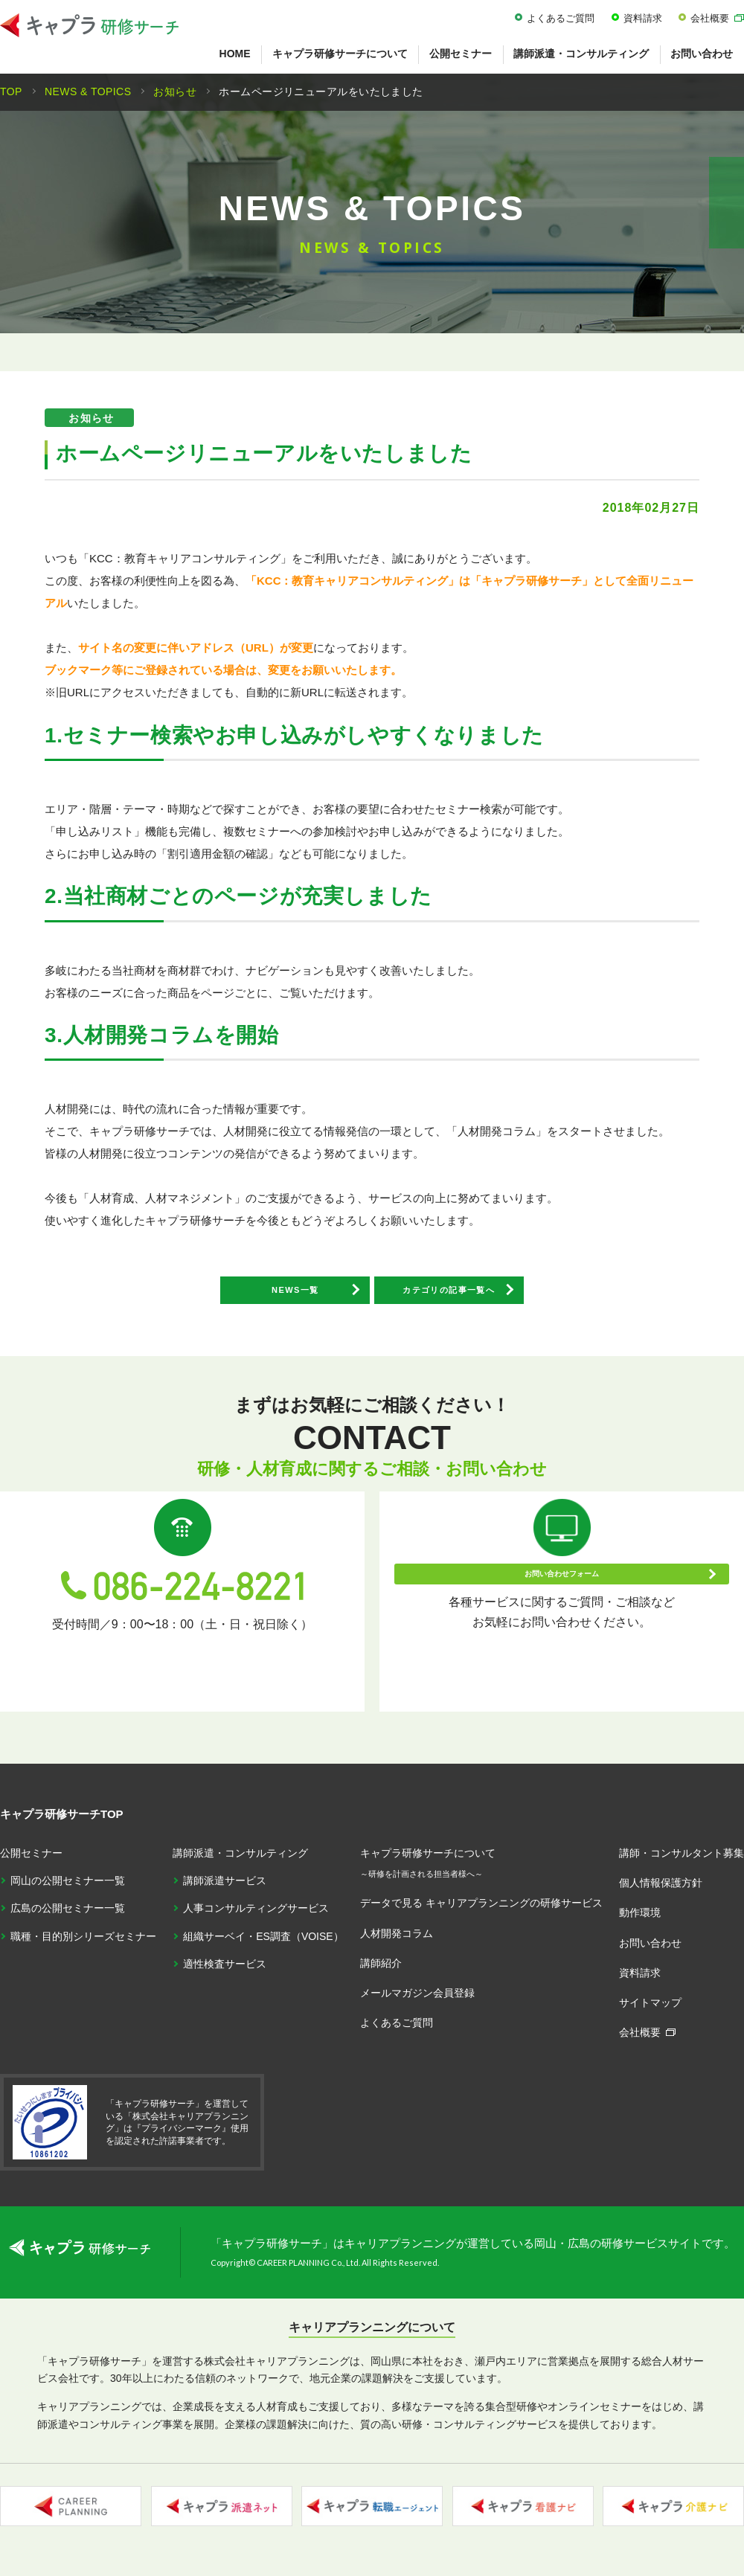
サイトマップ (650, 2013)
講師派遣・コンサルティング (581, 54)
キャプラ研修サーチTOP (62, 1824)
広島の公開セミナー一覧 (67, 1918)
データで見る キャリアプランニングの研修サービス (481, 1913)
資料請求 (642, 18)
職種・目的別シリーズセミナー (83, 1946)
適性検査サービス (224, 1974)
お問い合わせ (650, 1953)
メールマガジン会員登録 (417, 2003)
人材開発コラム (396, 1943)
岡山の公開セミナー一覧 (67, 1891)
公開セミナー (460, 54)
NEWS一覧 (246, 1298)
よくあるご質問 (560, 18)
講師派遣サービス (224, 1891)
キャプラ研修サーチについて (340, 54)
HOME (235, 54)
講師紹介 (381, 1973)
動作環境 (640, 1923)
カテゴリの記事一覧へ (498, 1298)
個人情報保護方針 (660, 1893)
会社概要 (709, 18)
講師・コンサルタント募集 (681, 1863)
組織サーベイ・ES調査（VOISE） (263, 1946)
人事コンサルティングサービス (256, 1918)
